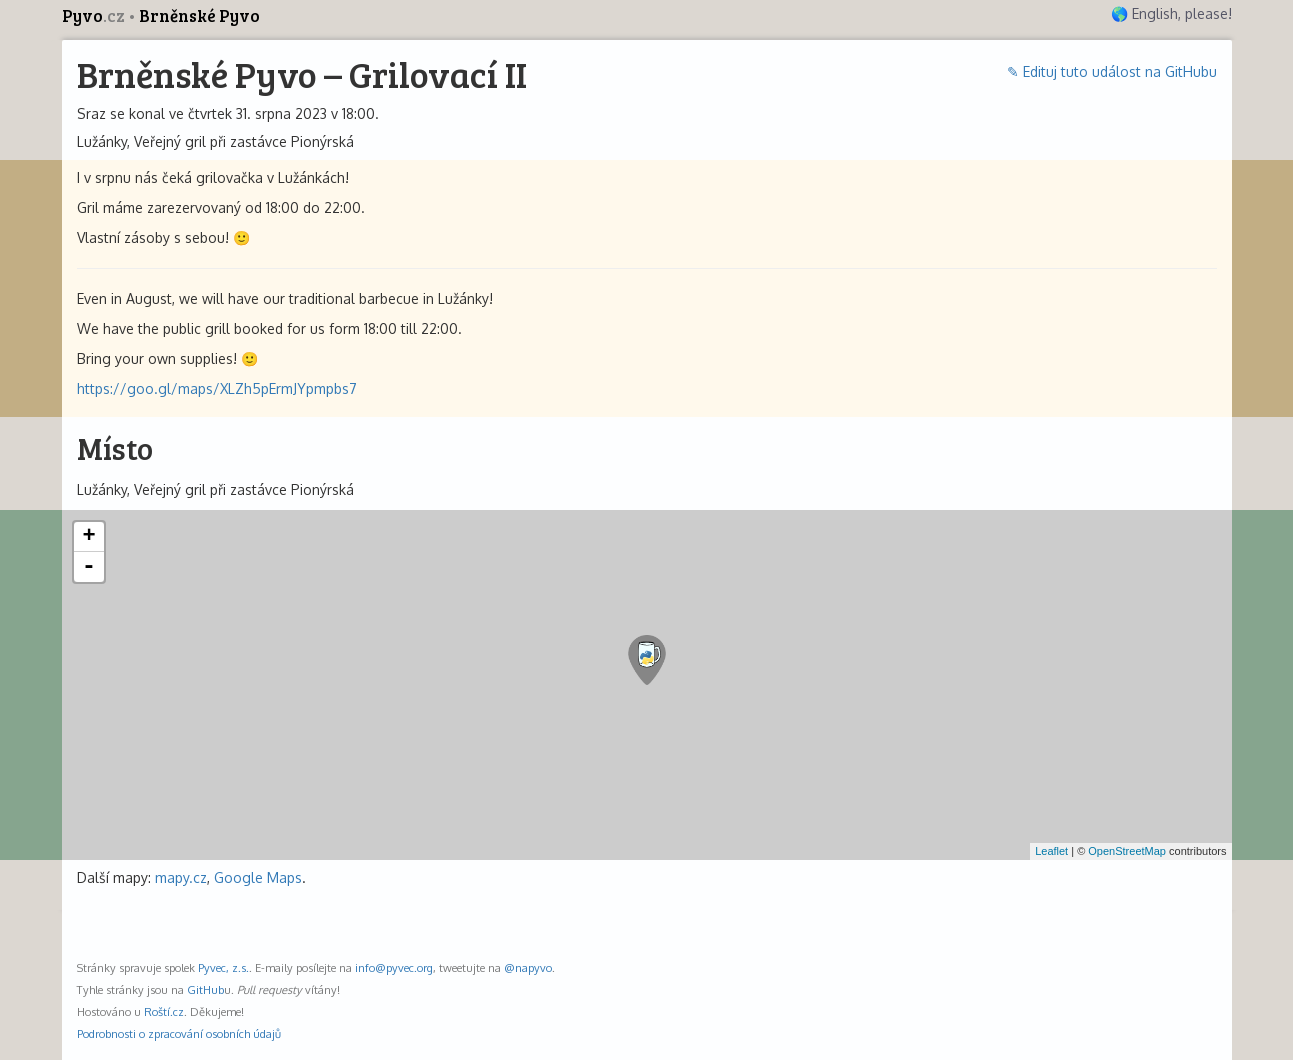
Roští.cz (164, 1011)
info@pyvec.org (394, 967)
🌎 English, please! (1171, 13)
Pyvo (95, 15)
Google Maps (258, 877)
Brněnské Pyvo (199, 15)
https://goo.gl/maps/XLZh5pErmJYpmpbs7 (217, 388)
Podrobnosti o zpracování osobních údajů (179, 1033)
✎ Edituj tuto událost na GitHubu (1112, 71)
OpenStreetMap (1127, 851)
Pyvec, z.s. (223, 967)
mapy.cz (181, 877)
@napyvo (528, 967)
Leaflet (1051, 851)
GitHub (205, 989)
